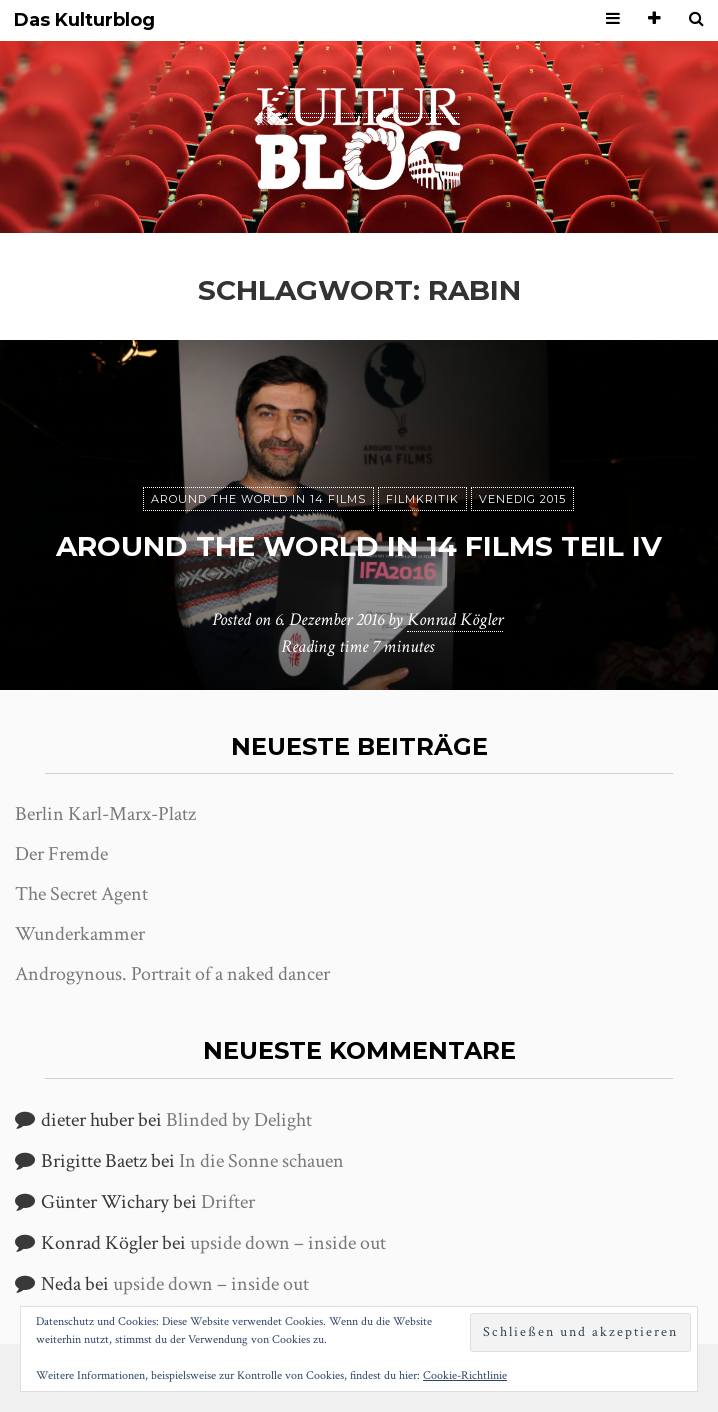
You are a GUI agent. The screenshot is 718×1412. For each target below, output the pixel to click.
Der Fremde (61, 854)
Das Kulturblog (84, 20)
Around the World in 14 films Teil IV (359, 546)
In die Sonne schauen (261, 1161)
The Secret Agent (81, 894)
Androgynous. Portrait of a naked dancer (172, 974)
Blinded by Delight (239, 1120)
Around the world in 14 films (258, 499)
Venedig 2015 (522, 499)
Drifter (228, 1202)
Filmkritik (422, 499)
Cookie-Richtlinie (465, 1375)
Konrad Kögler (455, 619)
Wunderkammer (80, 934)
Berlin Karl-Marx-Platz (105, 814)
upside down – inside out (288, 1243)
